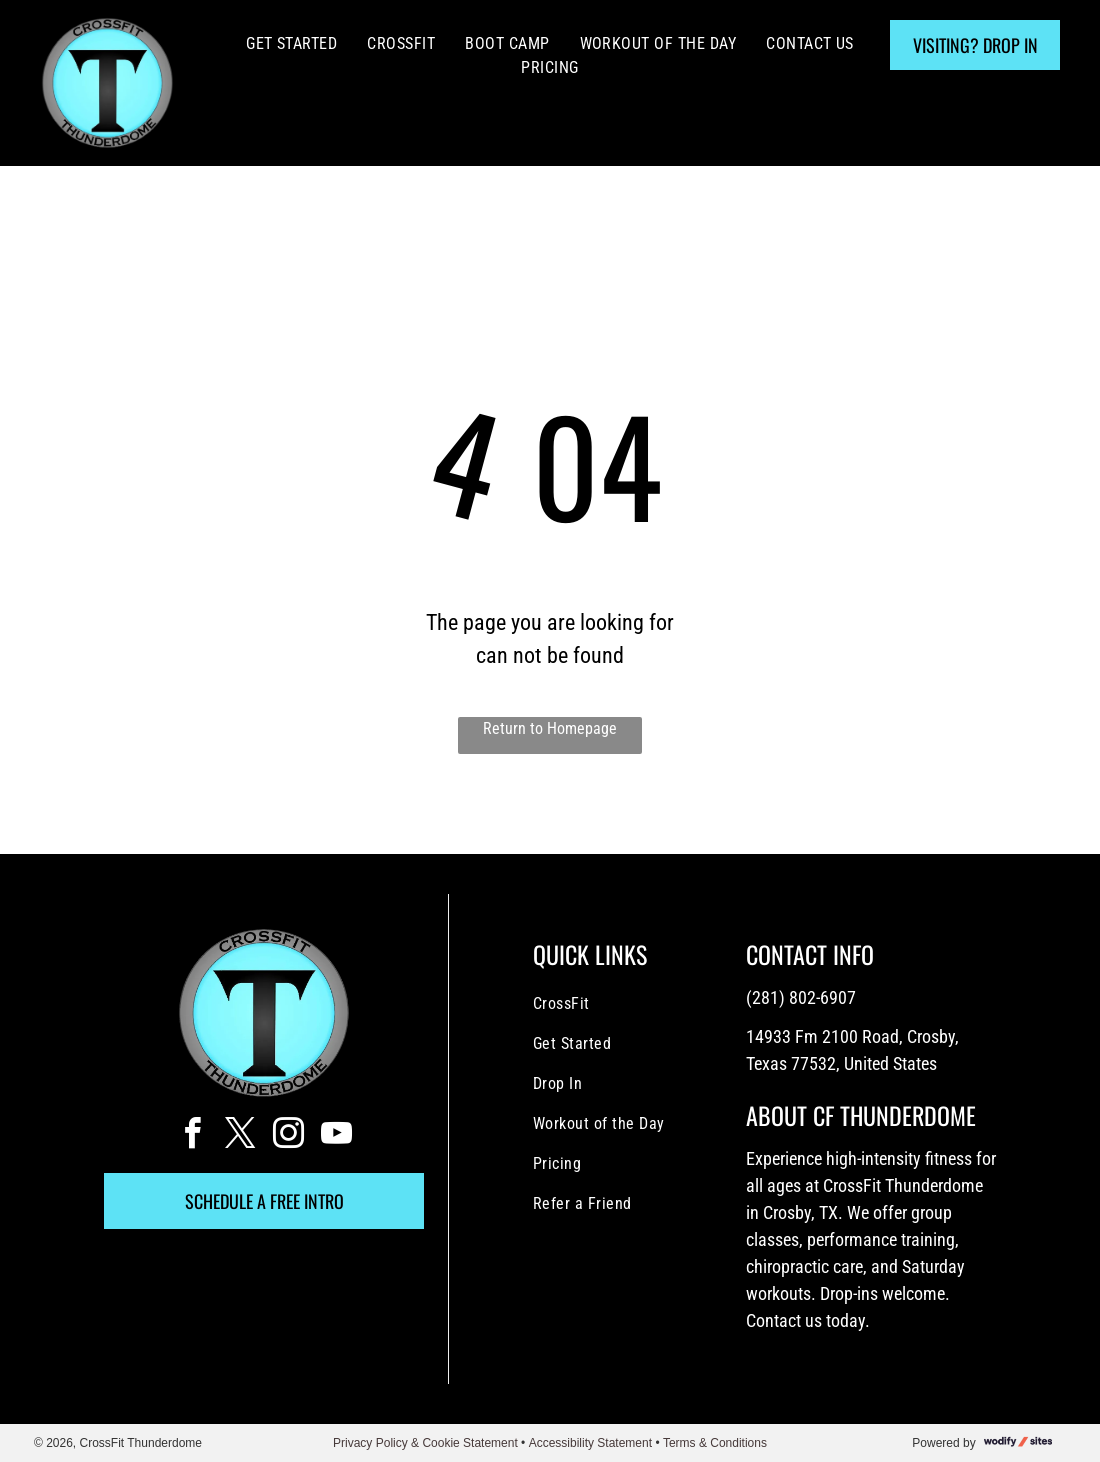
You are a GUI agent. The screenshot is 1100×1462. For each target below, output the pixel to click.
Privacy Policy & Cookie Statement (425, 1443)
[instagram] (288, 1136)
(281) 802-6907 (801, 997)
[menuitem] (291, 44)
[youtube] (336, 1136)
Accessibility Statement (590, 1443)
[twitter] (240, 1136)
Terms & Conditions (715, 1443)
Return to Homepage (550, 728)
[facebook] (192, 1136)
